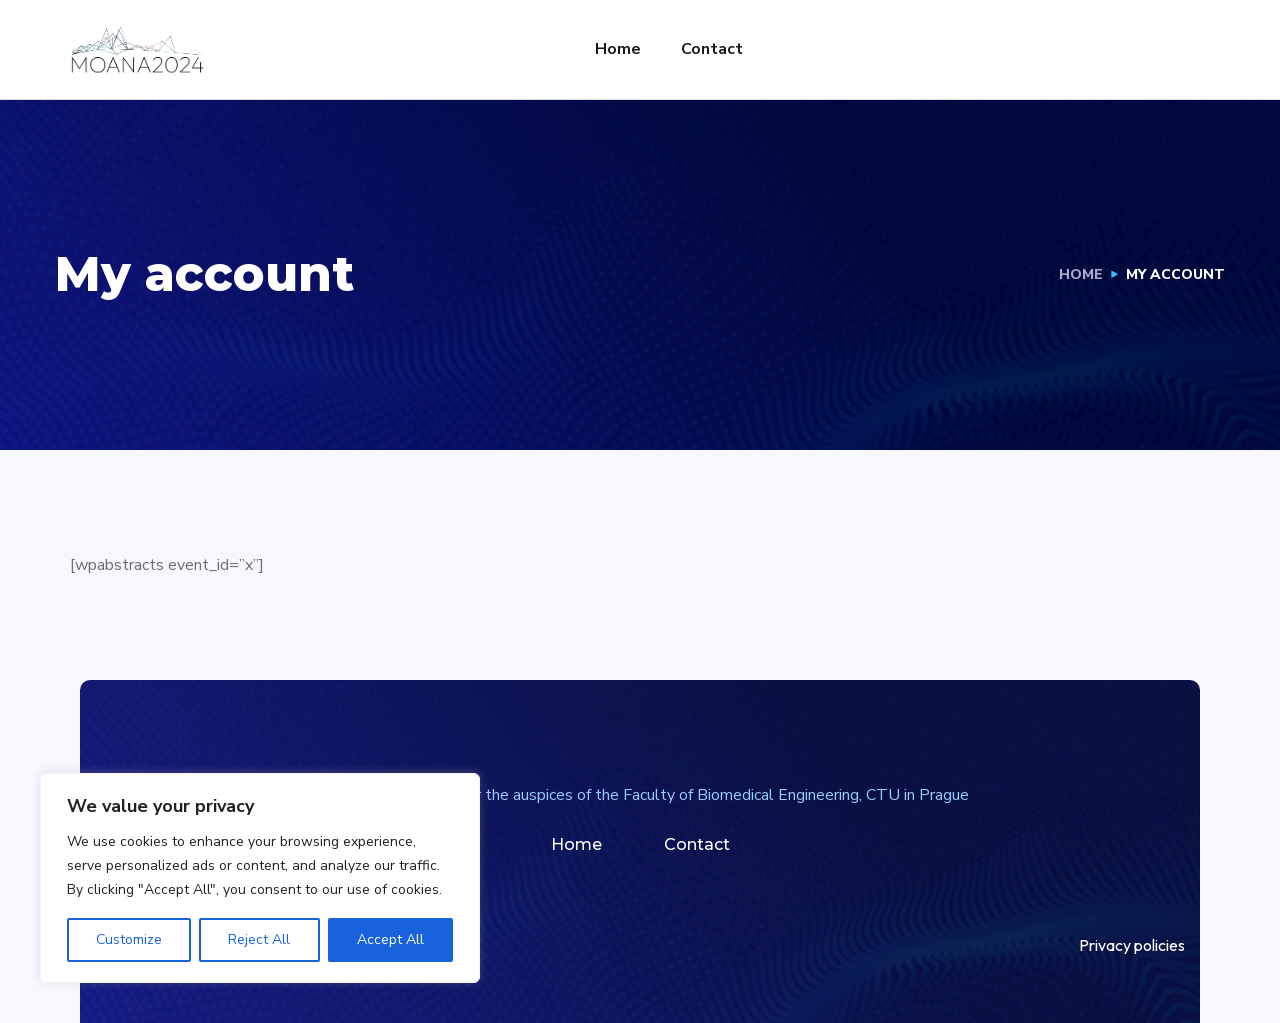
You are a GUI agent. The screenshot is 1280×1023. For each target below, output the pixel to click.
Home (618, 49)
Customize (129, 939)
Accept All (390, 939)
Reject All (259, 939)
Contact (712, 49)
